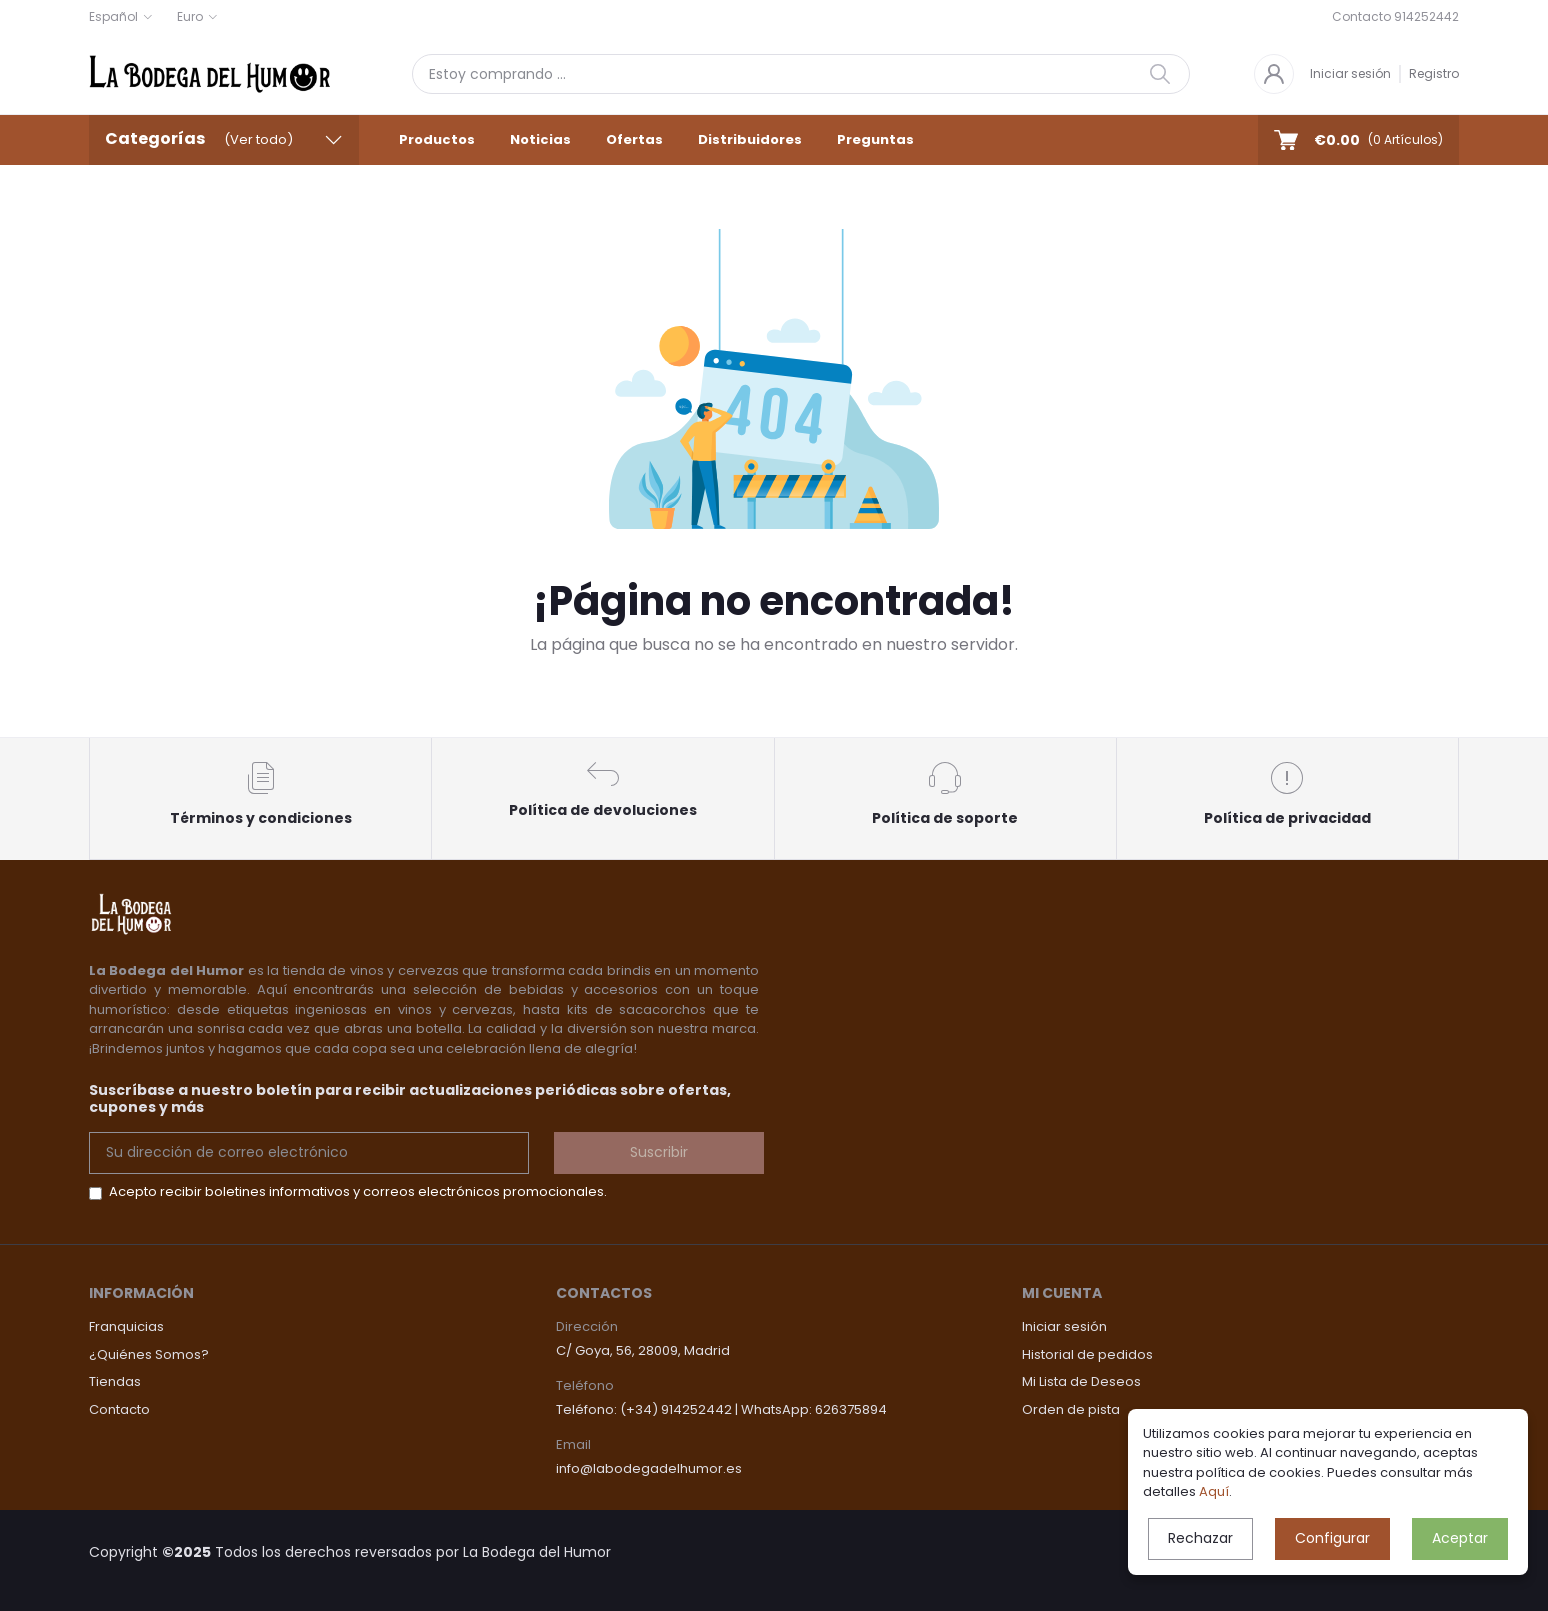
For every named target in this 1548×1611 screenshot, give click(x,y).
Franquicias (126, 1326)
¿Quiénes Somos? (149, 1354)
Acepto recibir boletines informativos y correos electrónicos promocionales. (358, 1191)
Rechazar (1200, 1538)
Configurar (1332, 1538)
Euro (190, 16)
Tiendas (115, 1381)
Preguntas (875, 139)
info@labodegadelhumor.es (649, 1468)
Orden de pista (1071, 1409)
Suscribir (659, 1152)
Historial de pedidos (1087, 1354)
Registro (1434, 73)
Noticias (540, 139)
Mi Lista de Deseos (1081, 1381)
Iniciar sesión (1350, 73)
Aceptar (1460, 1538)
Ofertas (634, 139)
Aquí (1214, 1491)
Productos (437, 139)
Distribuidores (750, 139)
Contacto (119, 1409)
